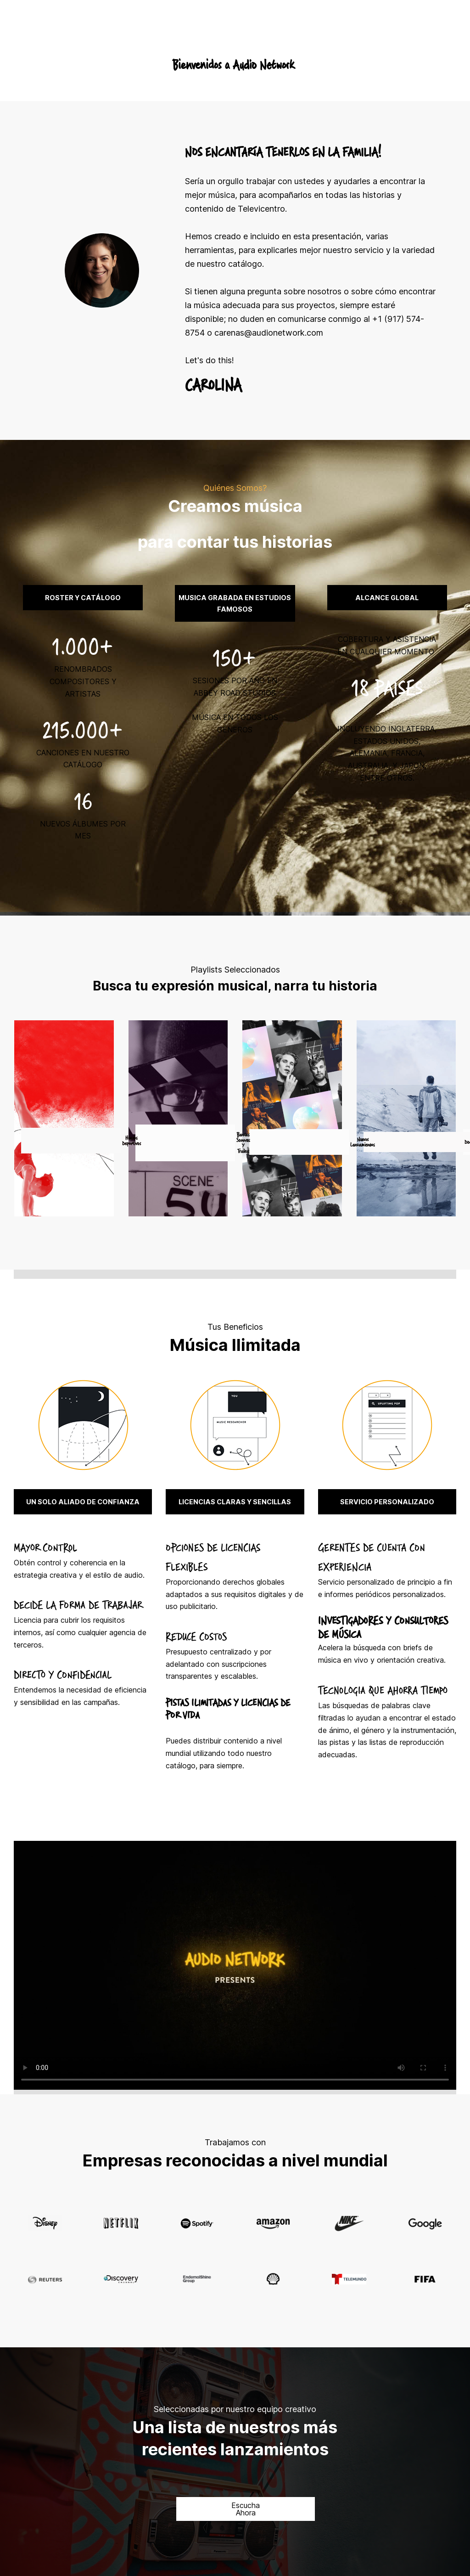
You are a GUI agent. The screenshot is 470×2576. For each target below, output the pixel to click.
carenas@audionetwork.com (268, 332)
